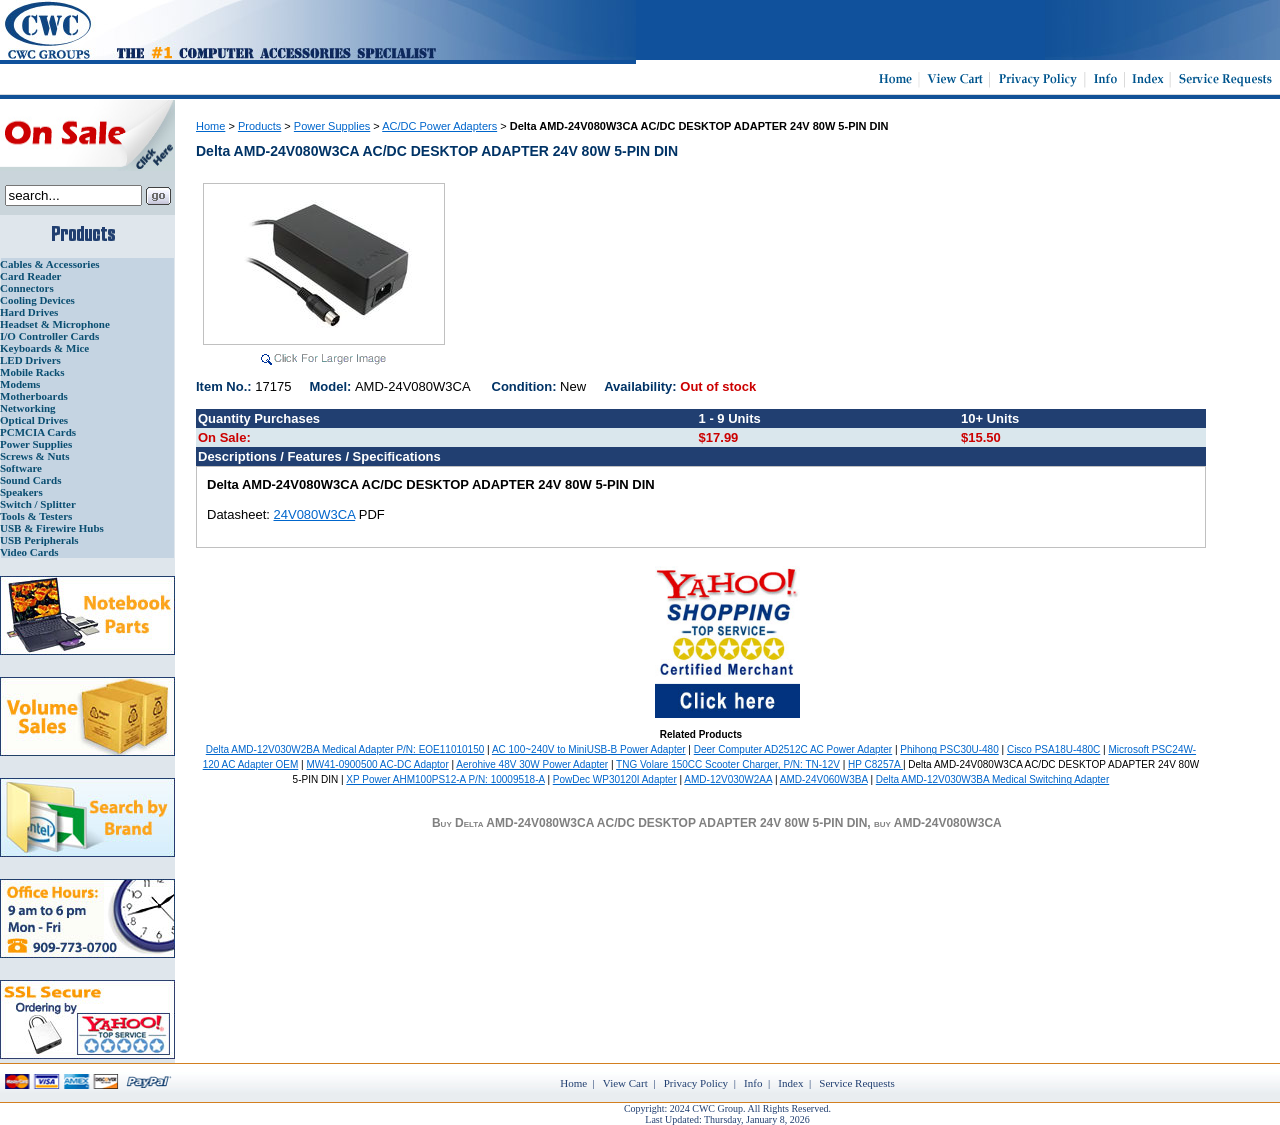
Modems (20, 384)
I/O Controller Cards (49, 336)
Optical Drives (34, 420)
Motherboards (34, 396)
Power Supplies (36, 444)
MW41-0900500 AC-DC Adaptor (377, 764)
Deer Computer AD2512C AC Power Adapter (793, 749)
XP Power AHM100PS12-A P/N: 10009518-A (445, 779)
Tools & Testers (36, 516)
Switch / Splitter (38, 504)
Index (790, 1083)
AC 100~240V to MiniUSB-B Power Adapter (589, 749)
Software (21, 468)
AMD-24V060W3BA (824, 779)
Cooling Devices (37, 300)
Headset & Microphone (55, 324)
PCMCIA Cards (38, 432)
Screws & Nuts (34, 456)
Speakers (21, 492)
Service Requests (856, 1083)
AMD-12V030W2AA (728, 779)
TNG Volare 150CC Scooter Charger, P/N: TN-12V (728, 764)
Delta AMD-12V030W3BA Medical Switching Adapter (992, 779)
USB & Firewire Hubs (52, 528)
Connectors (27, 288)
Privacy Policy (696, 1083)
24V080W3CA (315, 514)
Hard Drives (29, 312)
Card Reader (30, 276)
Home (210, 126)
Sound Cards (30, 480)
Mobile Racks (32, 372)
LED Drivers (30, 360)
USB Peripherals (39, 540)
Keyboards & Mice (44, 348)
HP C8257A (875, 764)
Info (753, 1083)
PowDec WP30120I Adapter (615, 779)
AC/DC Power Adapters (439, 126)
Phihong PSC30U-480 (949, 749)
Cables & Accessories (50, 264)
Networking (28, 408)
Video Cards (29, 552)
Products (259, 126)
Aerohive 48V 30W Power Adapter (532, 764)
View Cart (625, 1083)
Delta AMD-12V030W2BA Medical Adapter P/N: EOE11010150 (345, 749)
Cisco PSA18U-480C (1053, 749)
